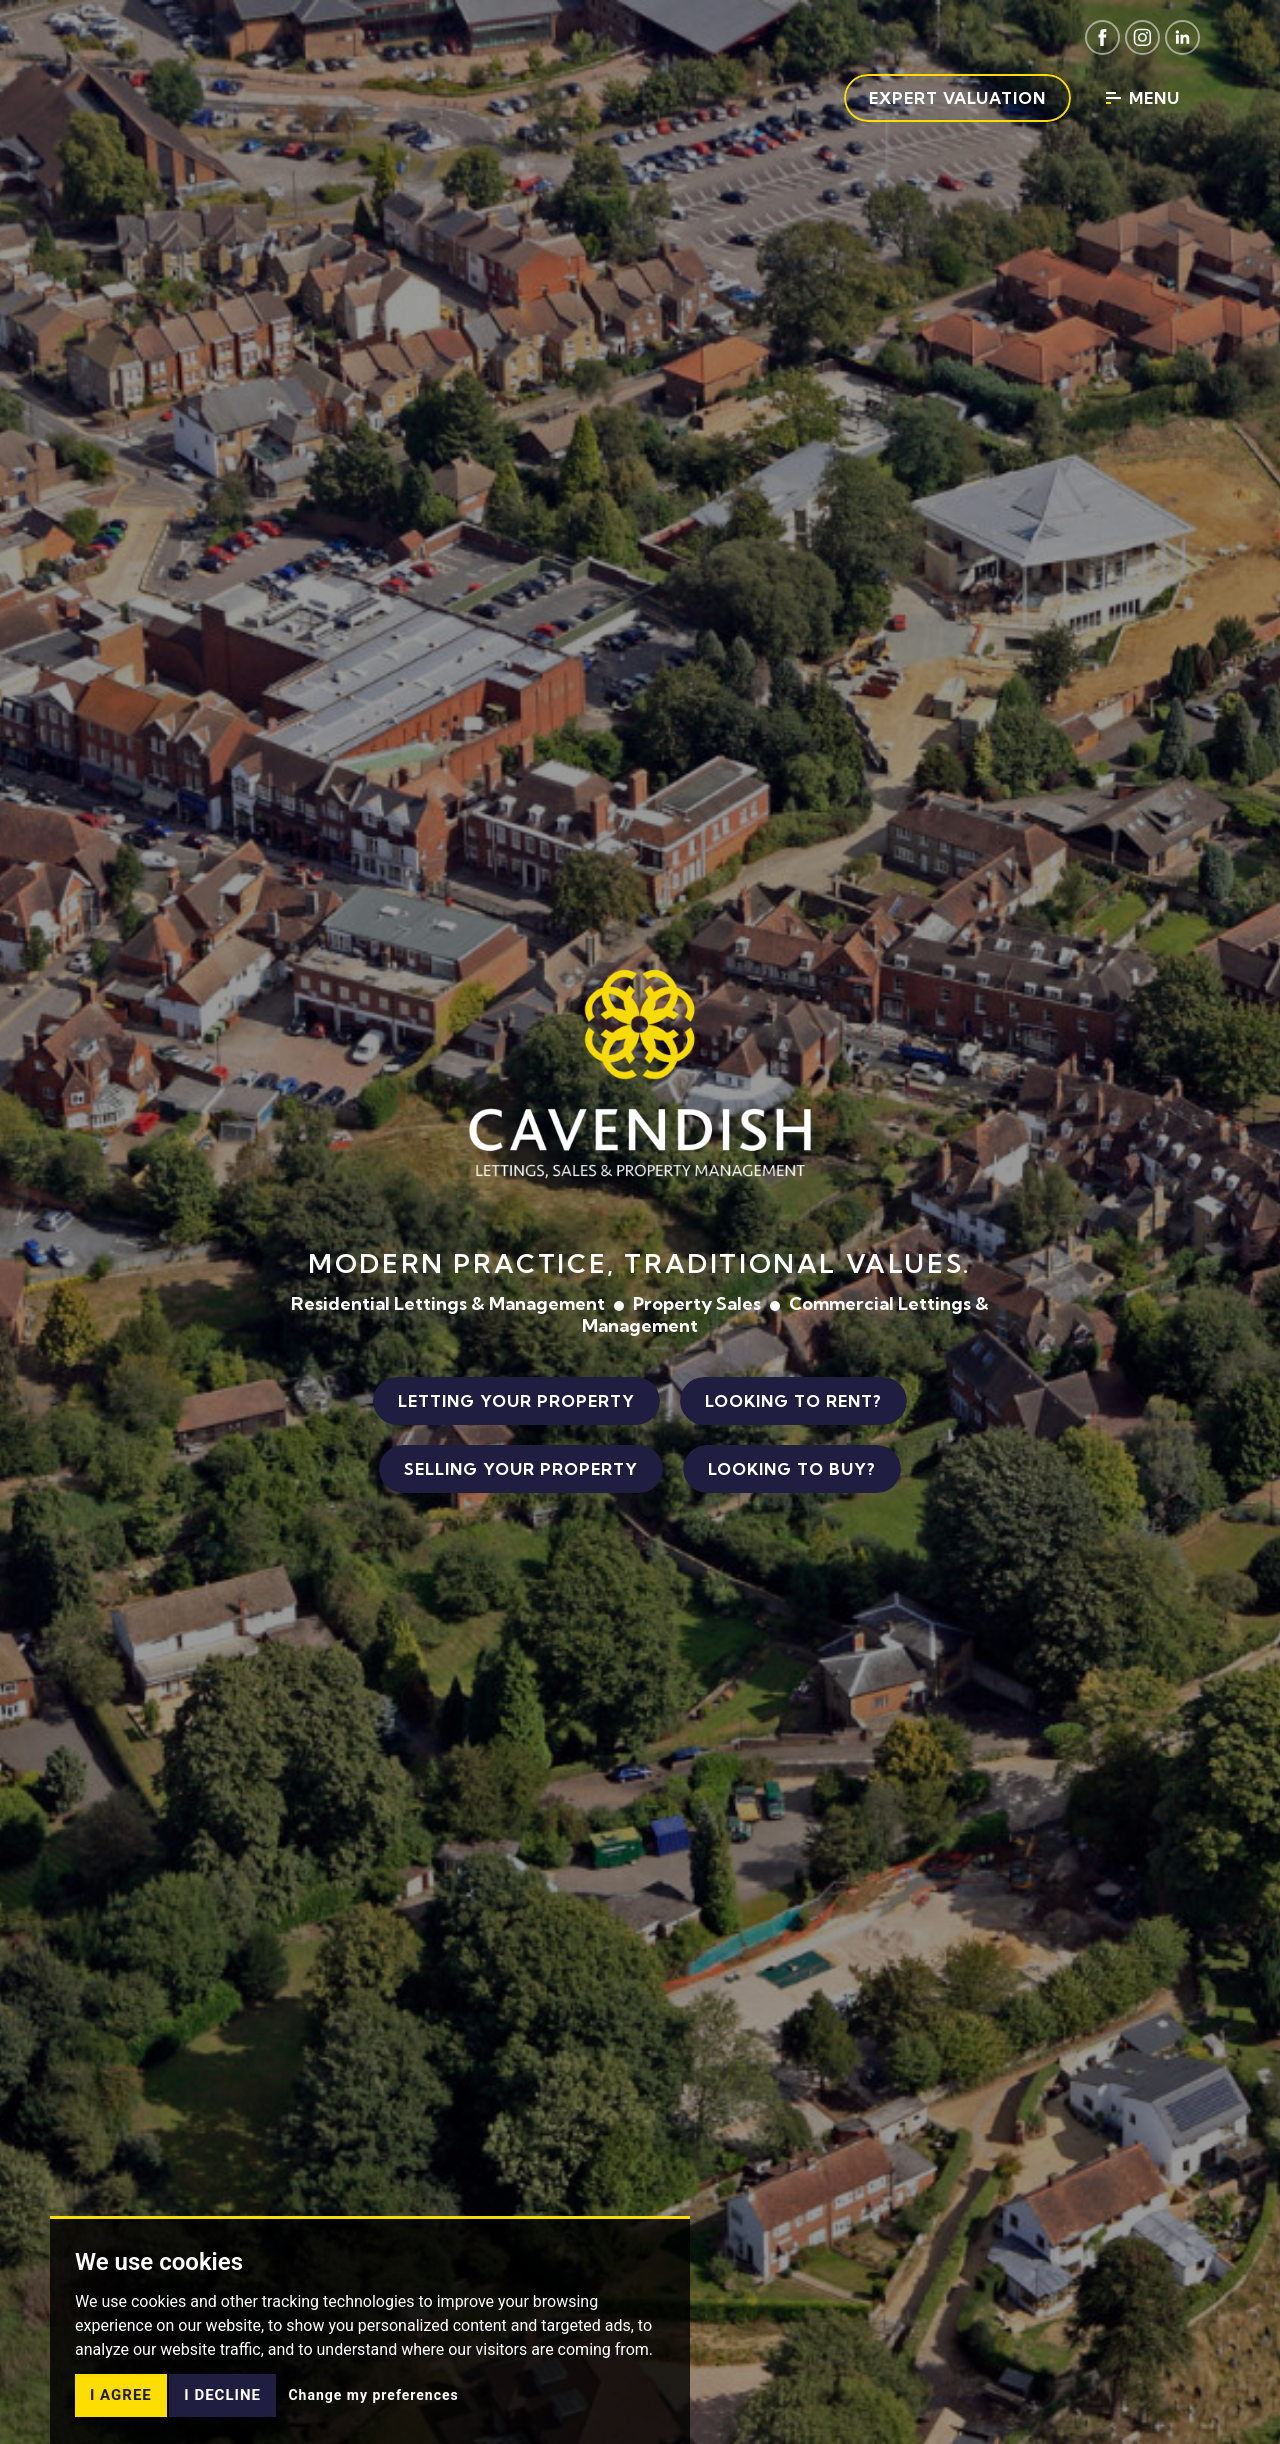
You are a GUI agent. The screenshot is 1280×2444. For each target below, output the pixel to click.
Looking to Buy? (792, 1469)
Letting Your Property (516, 1401)
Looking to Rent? (793, 1401)
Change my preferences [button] (373, 2424)
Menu (1143, 98)
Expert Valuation (957, 98)
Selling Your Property (521, 1469)
